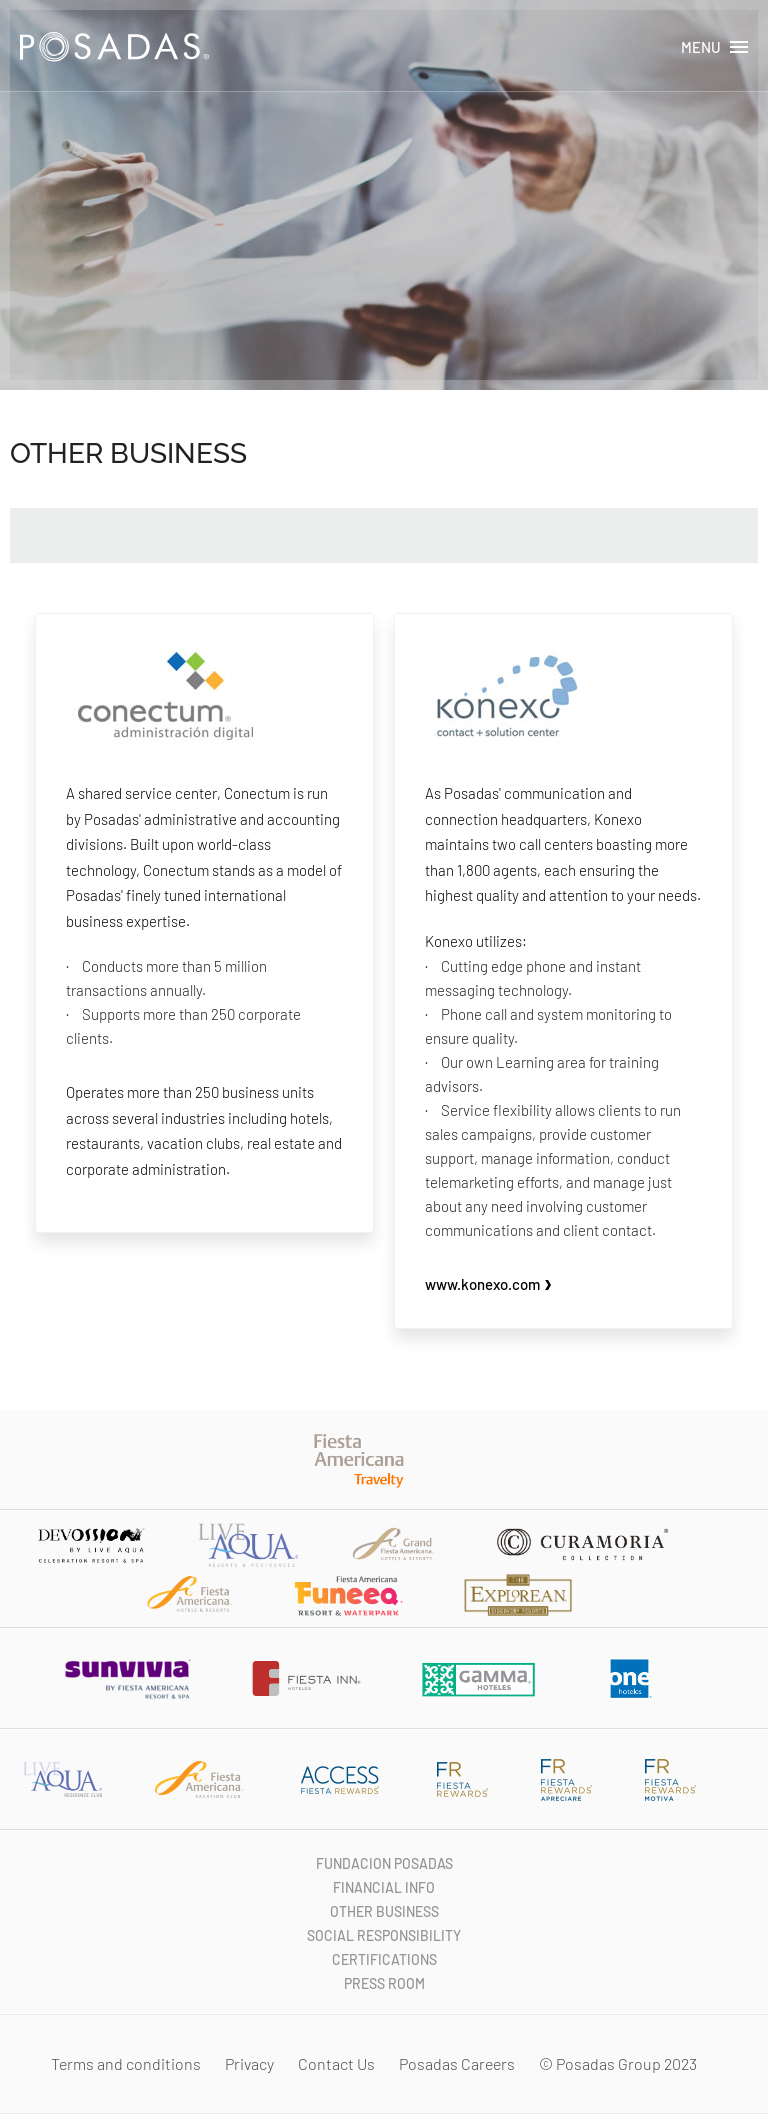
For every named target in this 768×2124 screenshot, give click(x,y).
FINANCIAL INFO (384, 1887)
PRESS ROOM (384, 1983)
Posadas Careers (458, 2063)
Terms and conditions (127, 2063)
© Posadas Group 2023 (619, 2063)
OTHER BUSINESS (384, 1911)
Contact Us (338, 2063)
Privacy (251, 2063)
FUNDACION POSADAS (384, 1863)
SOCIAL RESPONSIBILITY (384, 1935)
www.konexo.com (489, 1284)
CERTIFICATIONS (384, 1959)
